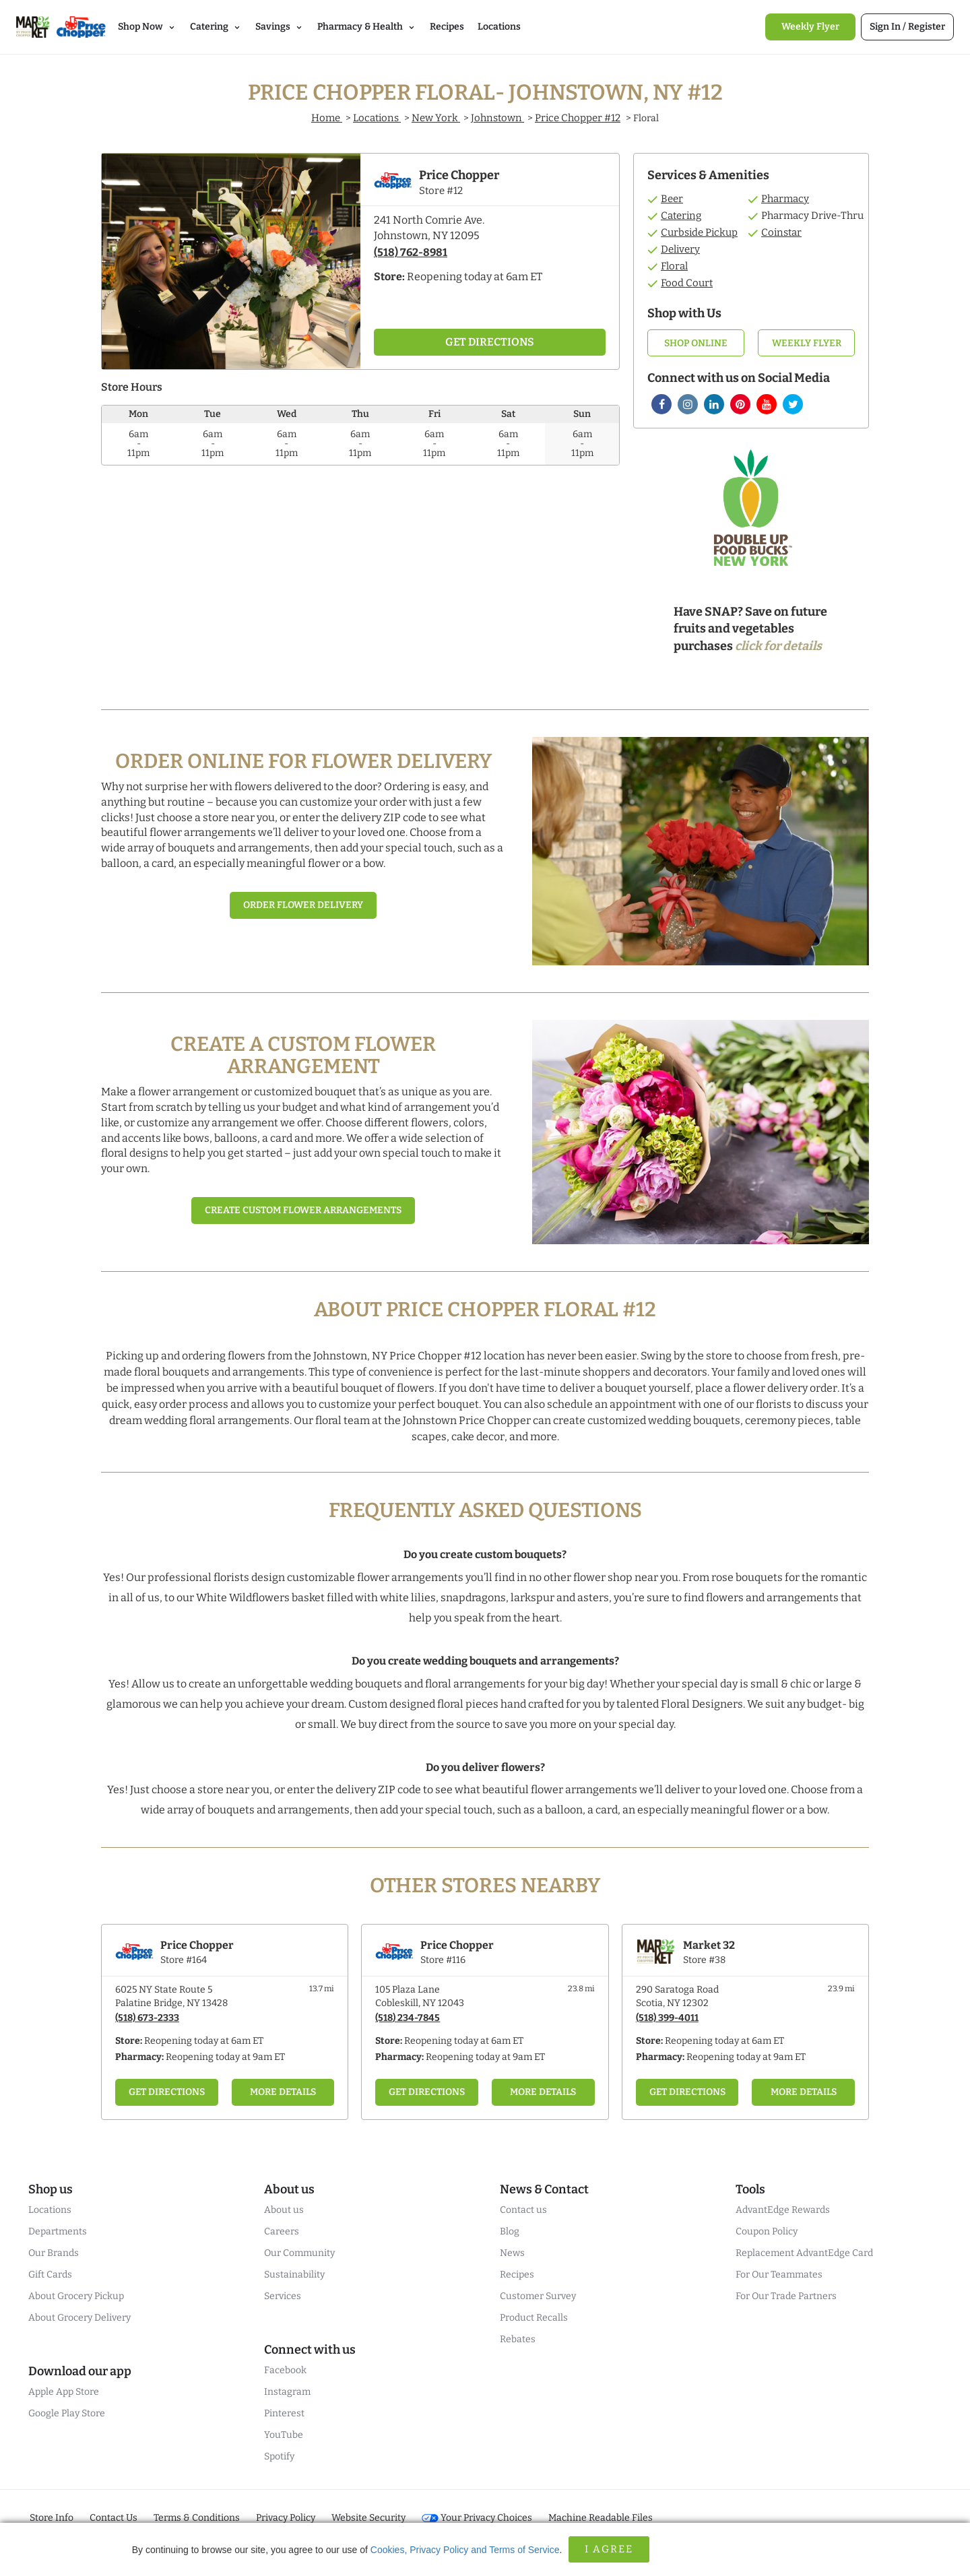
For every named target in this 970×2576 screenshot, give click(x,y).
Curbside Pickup (699, 232)
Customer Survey (538, 2296)
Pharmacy (785, 199)
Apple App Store (63, 2391)
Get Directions (167, 2092)
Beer (672, 199)
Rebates (518, 2339)
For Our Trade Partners (786, 2296)
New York (436, 118)
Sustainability (294, 2274)
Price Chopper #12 (577, 118)
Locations (377, 118)
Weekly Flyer (806, 343)
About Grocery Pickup (76, 2296)
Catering (681, 216)
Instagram (287, 2391)
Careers (281, 2231)
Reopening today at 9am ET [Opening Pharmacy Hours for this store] (225, 2057)
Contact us (523, 2210)
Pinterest (284, 2413)
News (512, 2253)
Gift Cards (50, 2274)
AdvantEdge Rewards (783, 2210)
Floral (674, 266)
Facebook (285, 2370)
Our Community (299, 2253)
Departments (57, 2231)
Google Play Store (66, 2413)
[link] (810, 26)
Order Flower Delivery (303, 905)
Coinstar (781, 232)
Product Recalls (534, 2317)
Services (282, 2296)
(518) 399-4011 (667, 2018)
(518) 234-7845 (407, 2018)
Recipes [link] (447, 26)
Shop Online (696, 343)
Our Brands (53, 2253)
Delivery (680, 249)
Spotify (279, 2456)
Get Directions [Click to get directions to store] (489, 341)
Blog (509, 2231)
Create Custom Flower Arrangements (303, 1210)
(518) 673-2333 (147, 2018)
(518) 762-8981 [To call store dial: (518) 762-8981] (410, 252)
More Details (283, 2092)
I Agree (609, 2549)
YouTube (283, 2435)
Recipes (517, 2274)
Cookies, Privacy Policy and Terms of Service (465, 2549)
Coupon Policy (767, 2231)
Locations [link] (499, 26)
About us (284, 2210)
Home (326, 118)
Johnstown (497, 118)
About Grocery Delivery (79, 2317)
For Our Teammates (779, 2274)
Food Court (687, 283)
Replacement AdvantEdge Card (804, 2253)
